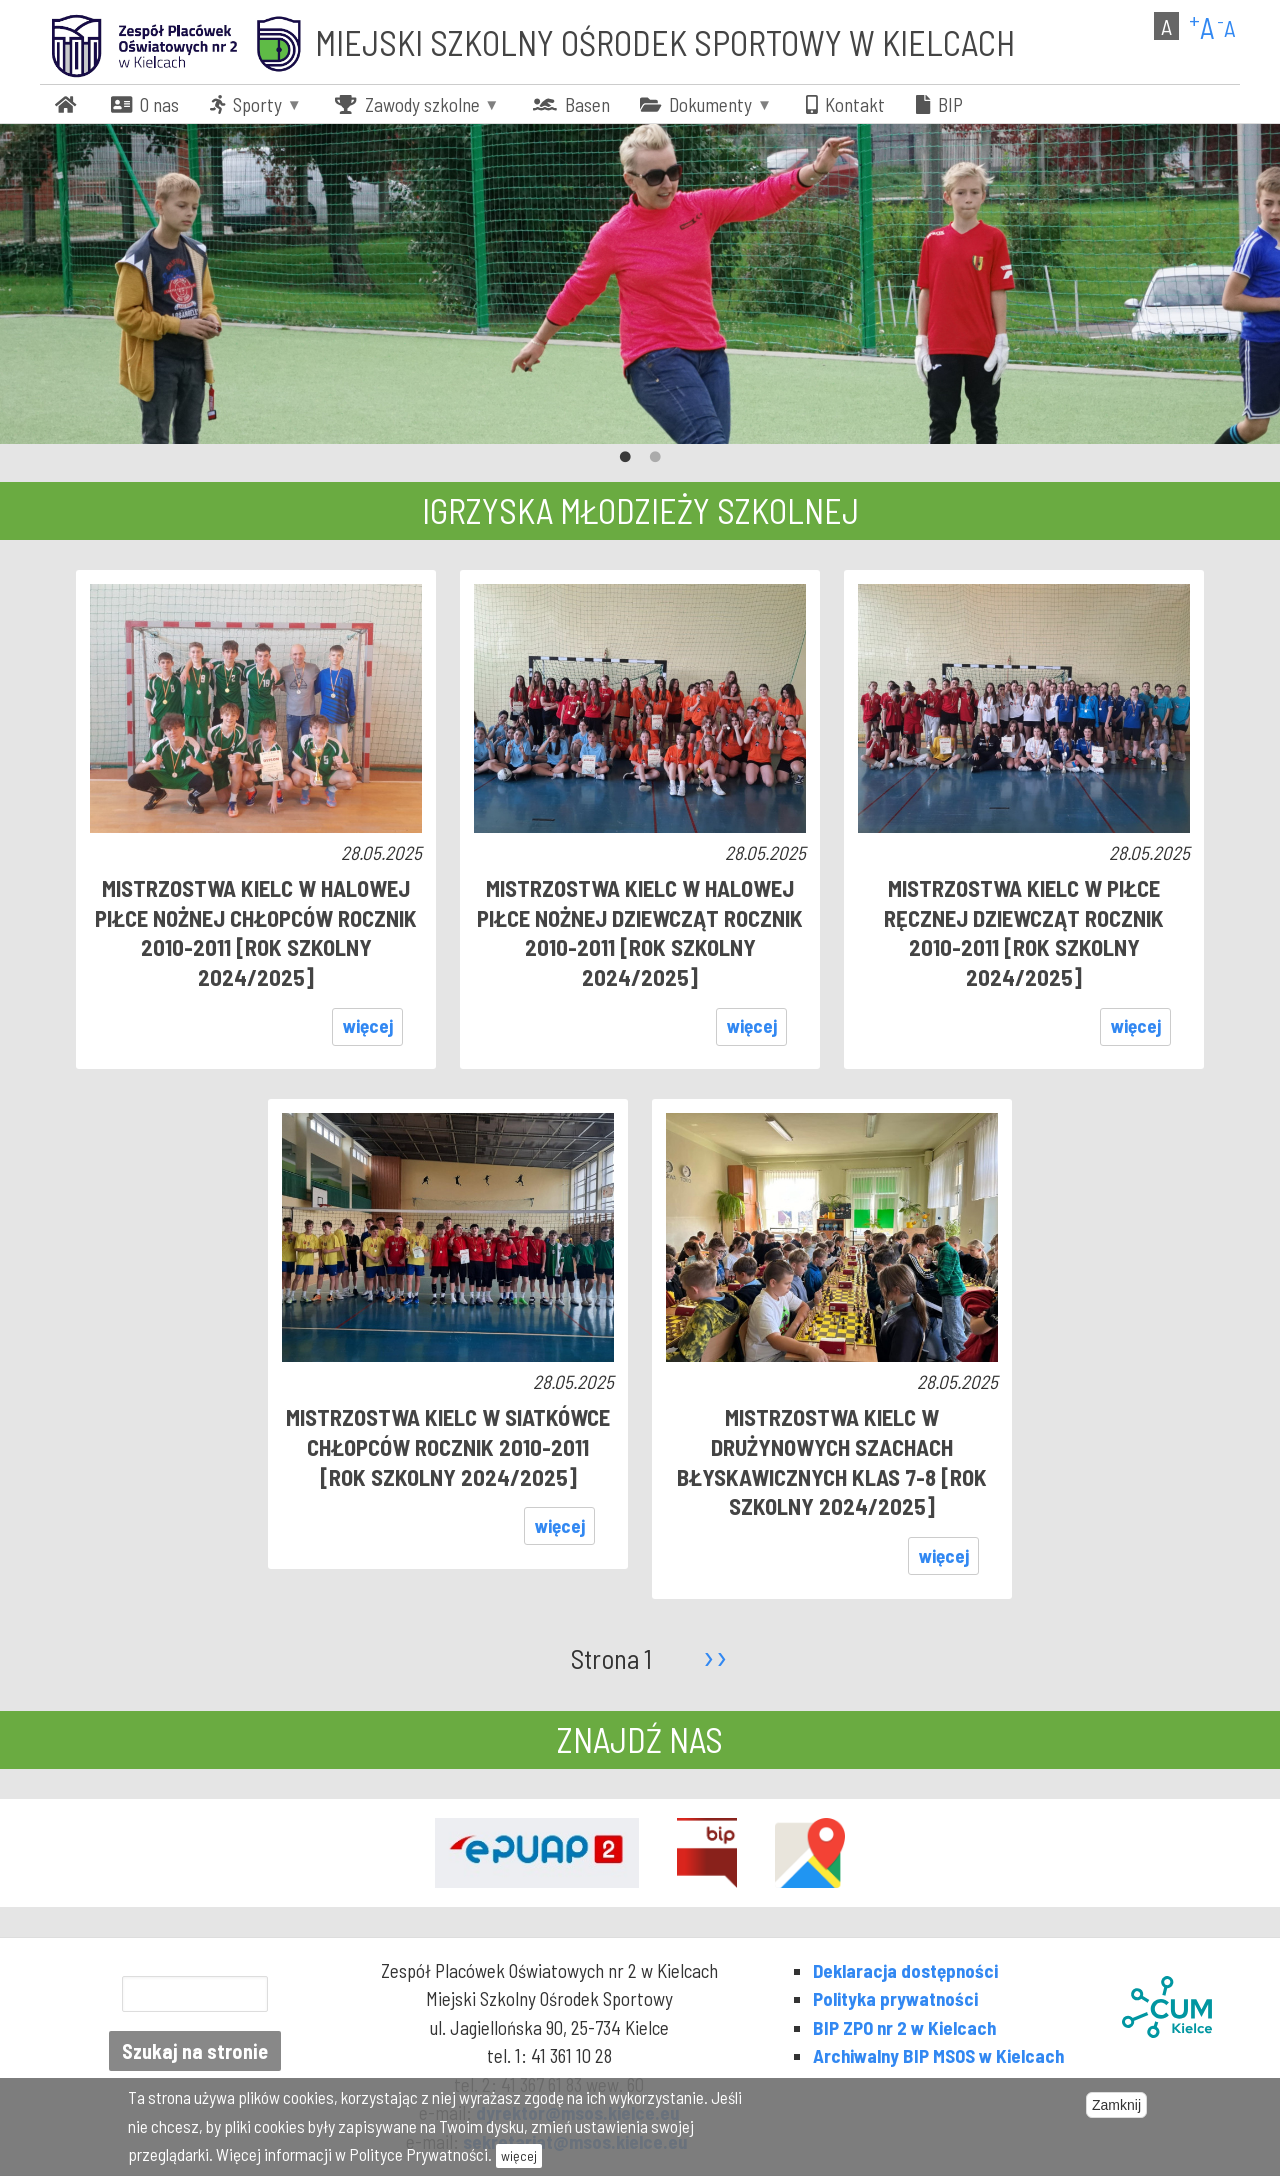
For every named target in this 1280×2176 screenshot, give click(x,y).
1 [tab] (625, 458)
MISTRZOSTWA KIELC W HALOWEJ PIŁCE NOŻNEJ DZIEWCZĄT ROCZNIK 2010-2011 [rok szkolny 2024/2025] (640, 932)
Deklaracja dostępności (905, 1970)
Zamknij (1116, 2105)
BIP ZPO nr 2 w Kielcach (904, 2027)
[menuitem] (68, 104)
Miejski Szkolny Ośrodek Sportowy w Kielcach (665, 42)
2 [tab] (655, 458)
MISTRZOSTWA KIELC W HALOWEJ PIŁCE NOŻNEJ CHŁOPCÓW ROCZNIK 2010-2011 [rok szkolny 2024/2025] (256, 932)
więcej (368, 1025)
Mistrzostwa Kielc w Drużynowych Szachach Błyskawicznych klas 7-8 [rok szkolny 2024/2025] (832, 1461)
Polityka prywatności (895, 1998)
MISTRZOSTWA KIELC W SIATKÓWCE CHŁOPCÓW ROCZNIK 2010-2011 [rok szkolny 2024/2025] (448, 1446)
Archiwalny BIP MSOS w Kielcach (938, 2055)
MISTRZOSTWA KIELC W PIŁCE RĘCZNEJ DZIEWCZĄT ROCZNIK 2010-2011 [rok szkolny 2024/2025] (1024, 932)
